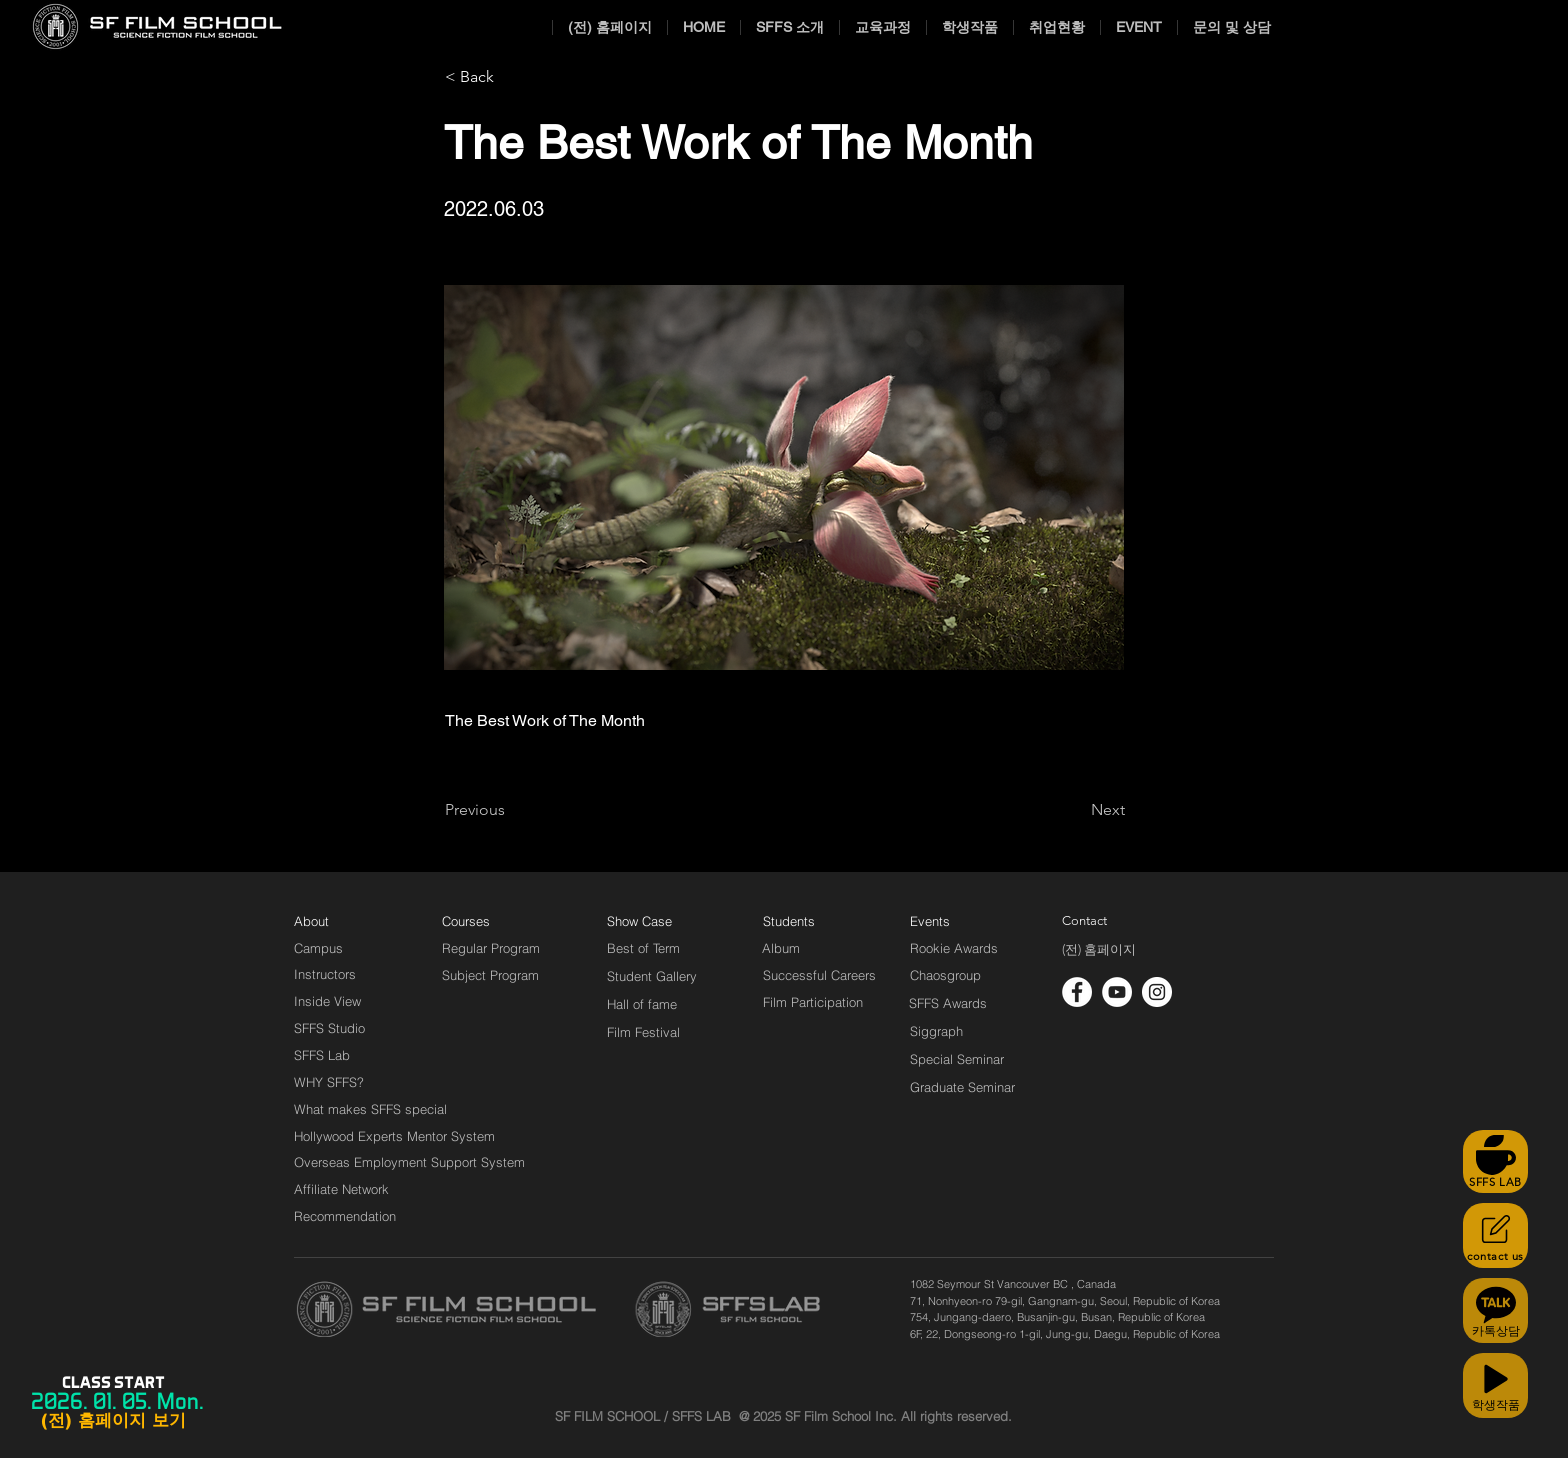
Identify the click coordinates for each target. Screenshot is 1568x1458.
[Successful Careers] (819, 975)
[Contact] (1085, 921)
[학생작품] (1495, 1385)
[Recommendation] (346, 1216)
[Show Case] (651, 921)
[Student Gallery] (652, 976)
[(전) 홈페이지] (1099, 950)
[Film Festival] (643, 1032)
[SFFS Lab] (322, 1055)
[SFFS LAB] (1495, 1161)
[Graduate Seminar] (964, 1087)
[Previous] (511, 810)
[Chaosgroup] (946, 975)
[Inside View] (329, 1001)
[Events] (953, 921)
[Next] (1075, 810)
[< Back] (511, 77)
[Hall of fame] (642, 1004)
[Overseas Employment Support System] (409, 1162)
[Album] (816, 948)
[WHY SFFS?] (346, 1082)
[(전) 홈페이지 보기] (113, 1421)
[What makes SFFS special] (370, 1109)
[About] (312, 921)
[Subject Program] (490, 975)
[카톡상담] (1495, 1310)
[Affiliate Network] (346, 1189)
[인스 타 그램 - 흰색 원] (1157, 992)
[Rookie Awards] (954, 948)
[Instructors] (325, 974)
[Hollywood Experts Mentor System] (394, 1136)
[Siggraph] (936, 1031)
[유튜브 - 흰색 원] (1117, 992)
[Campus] (318, 948)
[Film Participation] (813, 1002)
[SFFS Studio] (329, 1028)
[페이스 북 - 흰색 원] (1077, 992)
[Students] (789, 921)
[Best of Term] (643, 948)
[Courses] (490, 921)
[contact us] (1495, 1235)
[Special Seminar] (957, 1059)
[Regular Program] (491, 948)
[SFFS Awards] (948, 1003)
